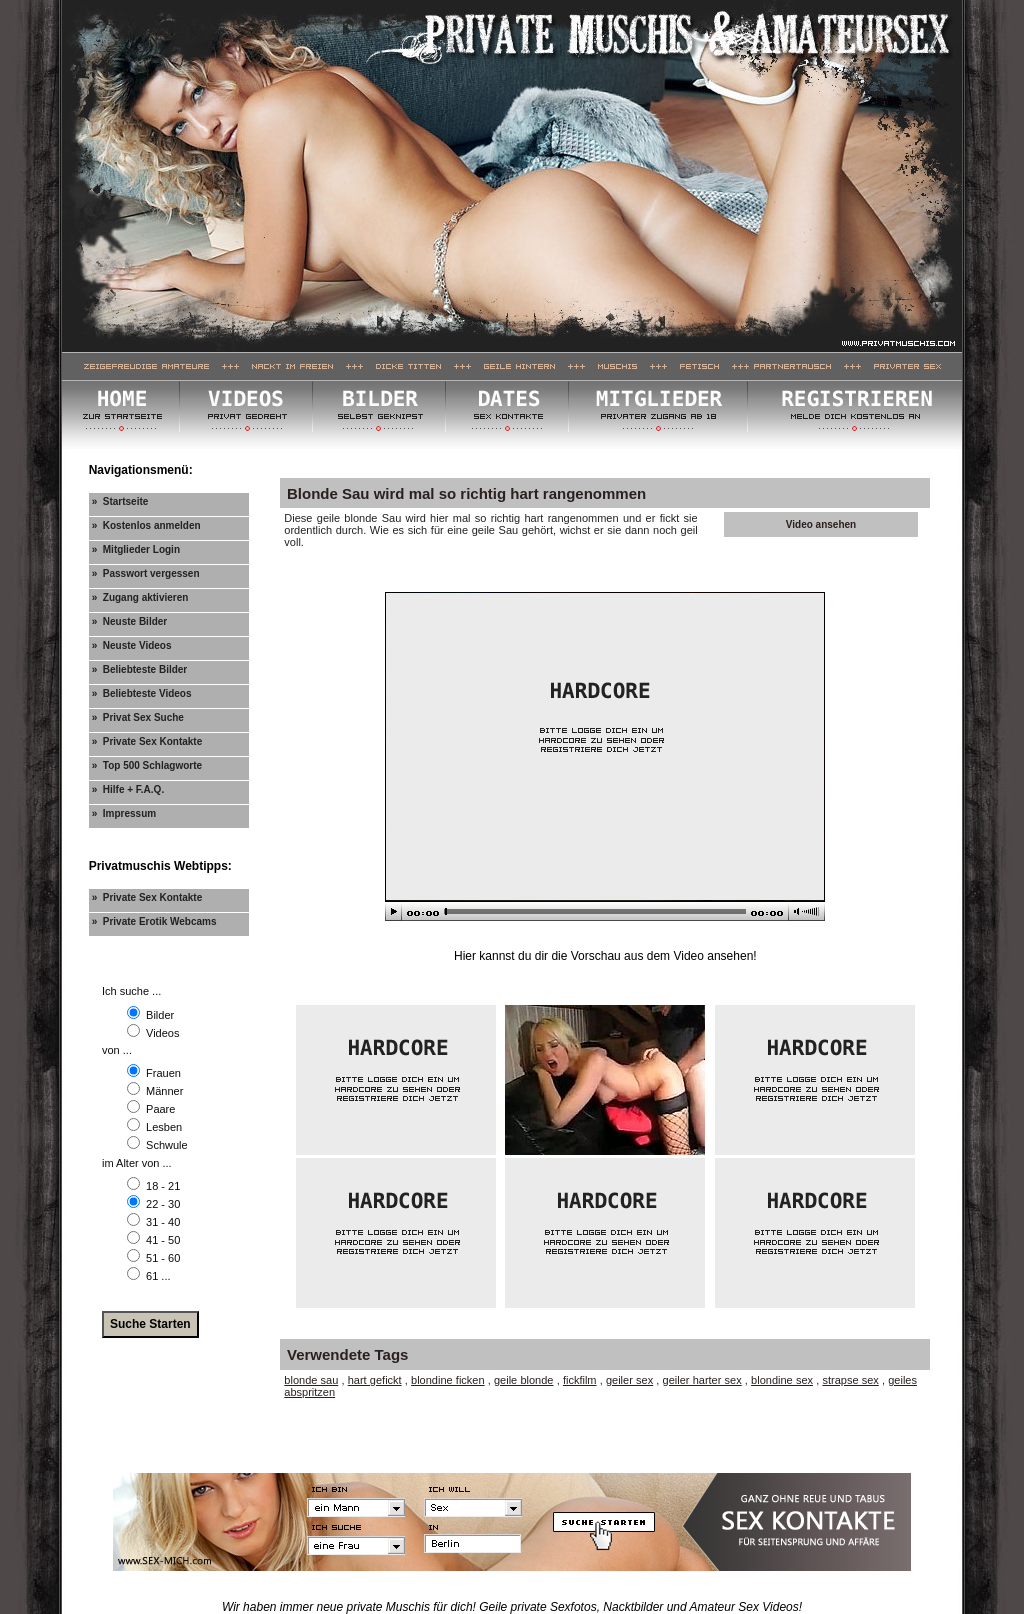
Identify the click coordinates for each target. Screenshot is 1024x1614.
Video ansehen (821, 524)
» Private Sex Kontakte (147, 741)
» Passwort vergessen (146, 573)
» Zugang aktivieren (140, 597)
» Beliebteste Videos (142, 693)
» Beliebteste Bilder (140, 669)
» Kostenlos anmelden (146, 525)
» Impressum (124, 813)
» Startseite (120, 501)
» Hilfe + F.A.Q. (128, 789)
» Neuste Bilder (130, 621)
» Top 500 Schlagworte (147, 765)
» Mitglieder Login (136, 549)
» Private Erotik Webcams (154, 921)
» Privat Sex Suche (138, 717)
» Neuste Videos (132, 645)
